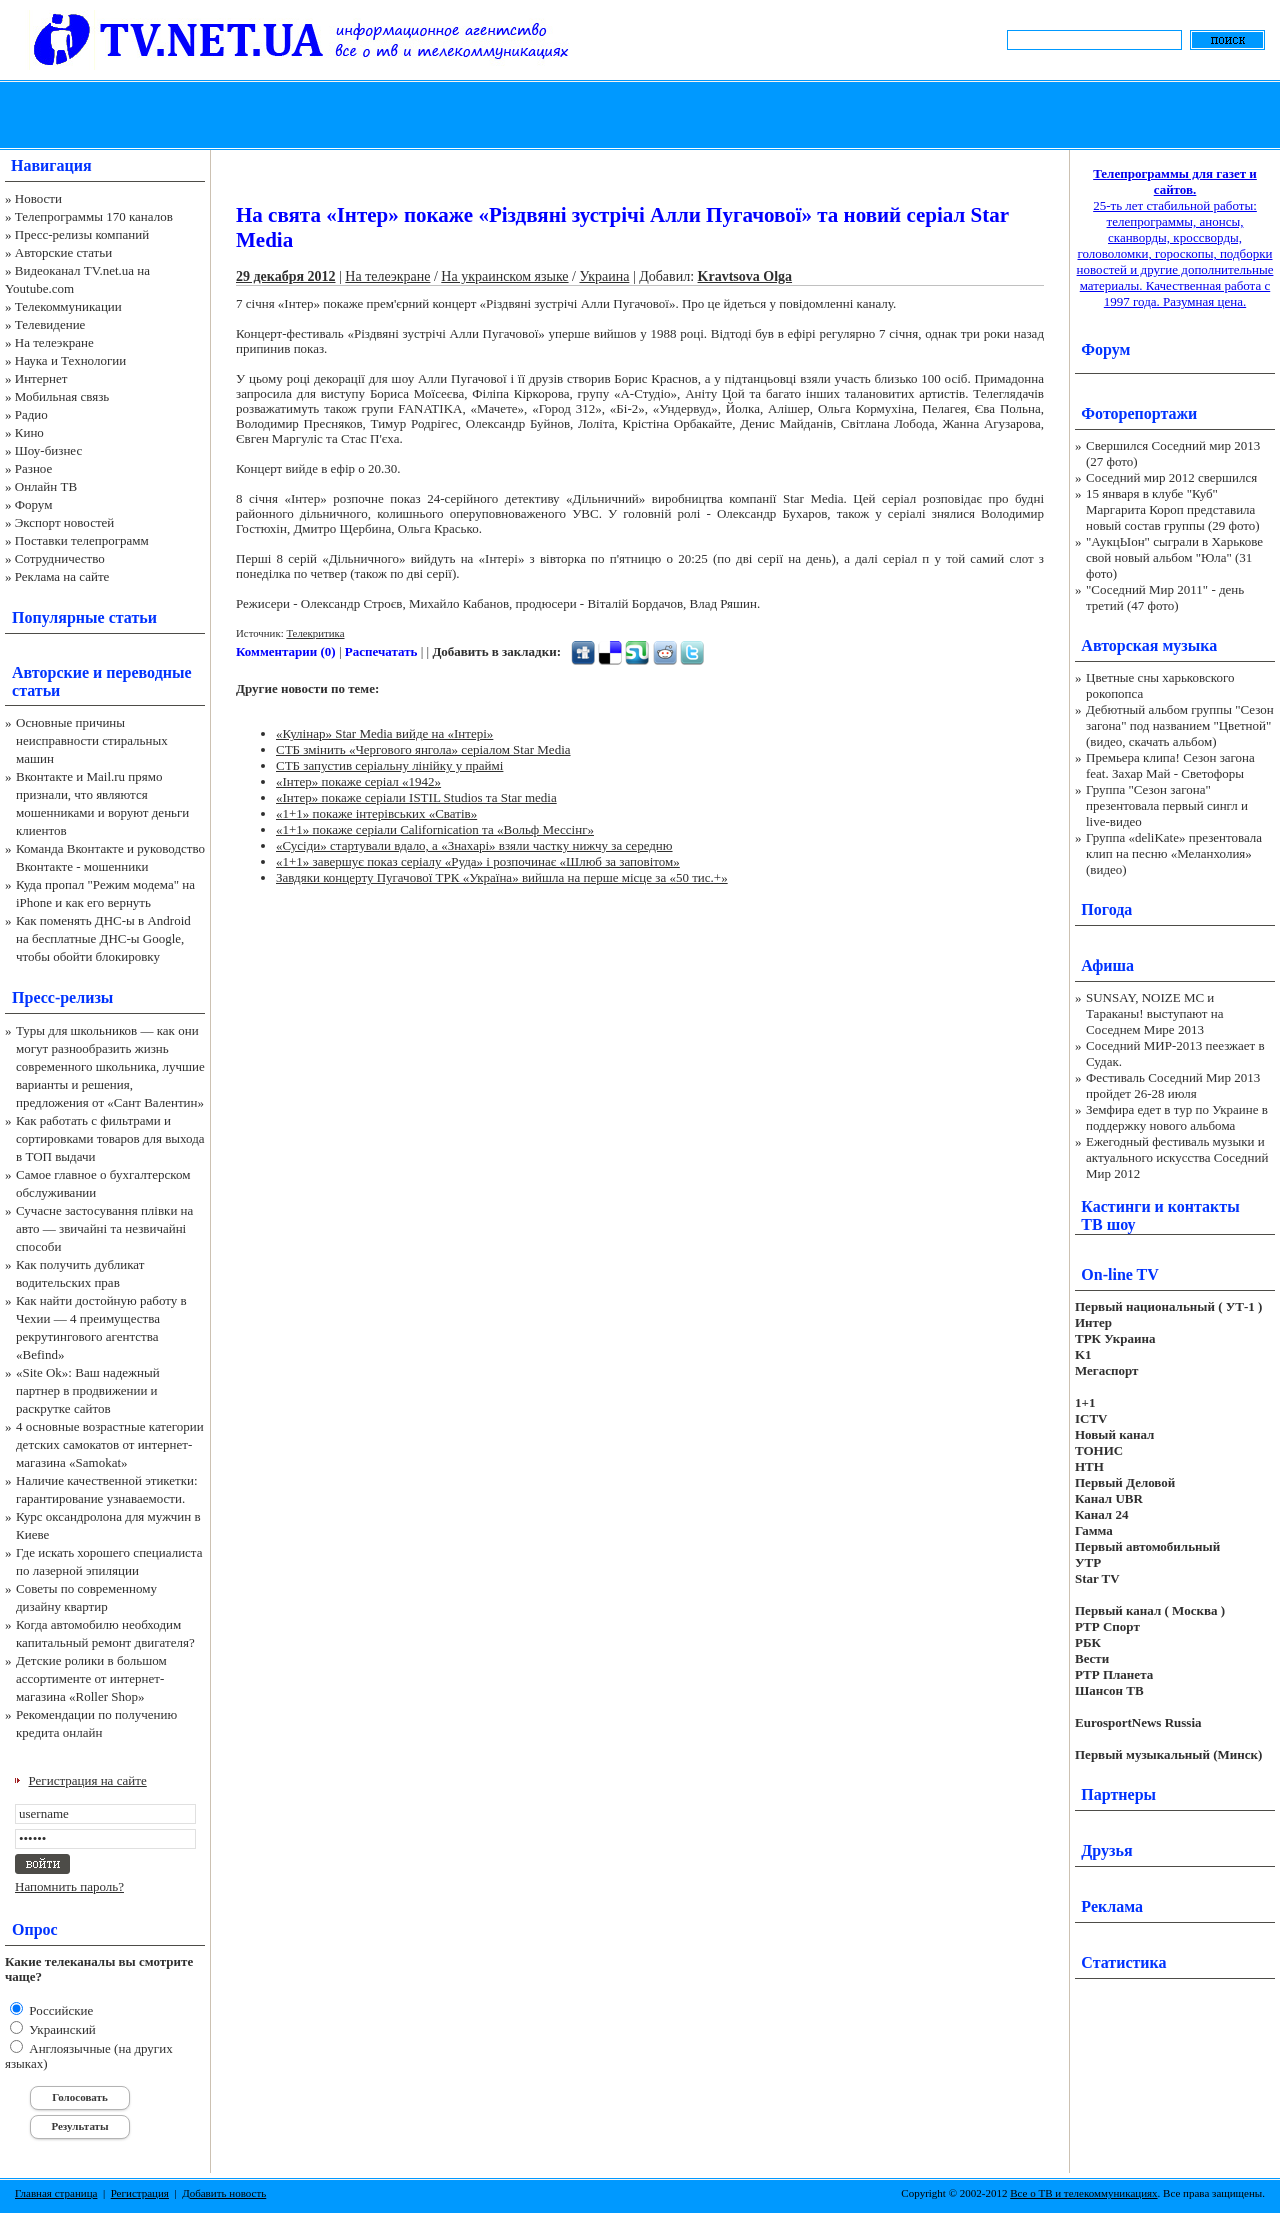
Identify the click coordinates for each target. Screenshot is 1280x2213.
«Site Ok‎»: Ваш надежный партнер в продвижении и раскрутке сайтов (88, 1390)
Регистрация (140, 2193)
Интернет (41, 378)
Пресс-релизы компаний (82, 234)
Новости (38, 198)
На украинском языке (504, 276)
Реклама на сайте (62, 576)
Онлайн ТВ (46, 486)
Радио (31, 414)
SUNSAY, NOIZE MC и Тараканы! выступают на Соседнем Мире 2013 (1154, 1013)
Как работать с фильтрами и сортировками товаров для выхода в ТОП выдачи (110, 1138)
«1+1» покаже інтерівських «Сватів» (376, 813)
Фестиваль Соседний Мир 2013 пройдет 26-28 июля (1173, 1085)
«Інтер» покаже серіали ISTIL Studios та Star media (416, 797)
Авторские (50, 672)
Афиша (1107, 965)
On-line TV (1120, 1274)
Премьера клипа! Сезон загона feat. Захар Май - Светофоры (1170, 765)
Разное (34, 468)
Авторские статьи (63, 252)
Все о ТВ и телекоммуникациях (1083, 2193)
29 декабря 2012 (286, 276)
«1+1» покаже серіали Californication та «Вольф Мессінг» (435, 829)
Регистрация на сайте (88, 1780)
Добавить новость (224, 2193)
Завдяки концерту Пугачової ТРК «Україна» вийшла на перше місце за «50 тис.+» (502, 877)
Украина (604, 276)
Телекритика (315, 633)
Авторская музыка (1149, 645)
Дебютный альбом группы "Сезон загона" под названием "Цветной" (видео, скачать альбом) (1180, 725)
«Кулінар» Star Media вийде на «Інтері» (384, 733)
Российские (59, 2010)
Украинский (61, 2029)
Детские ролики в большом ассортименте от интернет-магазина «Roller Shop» (91, 1678)
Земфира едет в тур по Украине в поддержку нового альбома (1177, 1117)
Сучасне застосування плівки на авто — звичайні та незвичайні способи (104, 1228)
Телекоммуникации (68, 306)
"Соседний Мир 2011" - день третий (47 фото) (1165, 597)
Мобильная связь (62, 396)
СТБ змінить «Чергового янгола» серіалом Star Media (423, 749)
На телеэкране (54, 342)
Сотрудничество (60, 558)
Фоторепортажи (1139, 413)
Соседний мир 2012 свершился (1171, 477)
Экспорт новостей (65, 522)
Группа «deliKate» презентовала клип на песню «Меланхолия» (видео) (1174, 853)
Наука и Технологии (70, 360)
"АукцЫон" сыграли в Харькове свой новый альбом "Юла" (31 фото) (1174, 557)
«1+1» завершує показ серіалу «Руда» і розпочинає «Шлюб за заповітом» (478, 861)
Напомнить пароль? (69, 1886)
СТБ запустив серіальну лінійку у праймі (389, 765)
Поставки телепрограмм (82, 540)
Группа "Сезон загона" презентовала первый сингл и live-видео (1167, 805)
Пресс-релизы (62, 997)
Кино (29, 432)
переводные (148, 672)
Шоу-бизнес (48, 450)
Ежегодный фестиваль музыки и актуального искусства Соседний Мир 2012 (1177, 1157)
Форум (34, 504)
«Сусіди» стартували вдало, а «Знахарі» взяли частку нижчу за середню (474, 845)
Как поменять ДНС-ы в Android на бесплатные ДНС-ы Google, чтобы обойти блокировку (103, 938)
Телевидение (50, 324)
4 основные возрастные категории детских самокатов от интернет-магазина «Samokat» (110, 1444)
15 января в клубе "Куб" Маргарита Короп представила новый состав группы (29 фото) (1173, 509)
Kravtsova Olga (745, 276)
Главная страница (56, 2193)
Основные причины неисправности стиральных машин (92, 740)
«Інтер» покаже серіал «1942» (358, 781)
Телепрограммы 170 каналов (94, 216)
